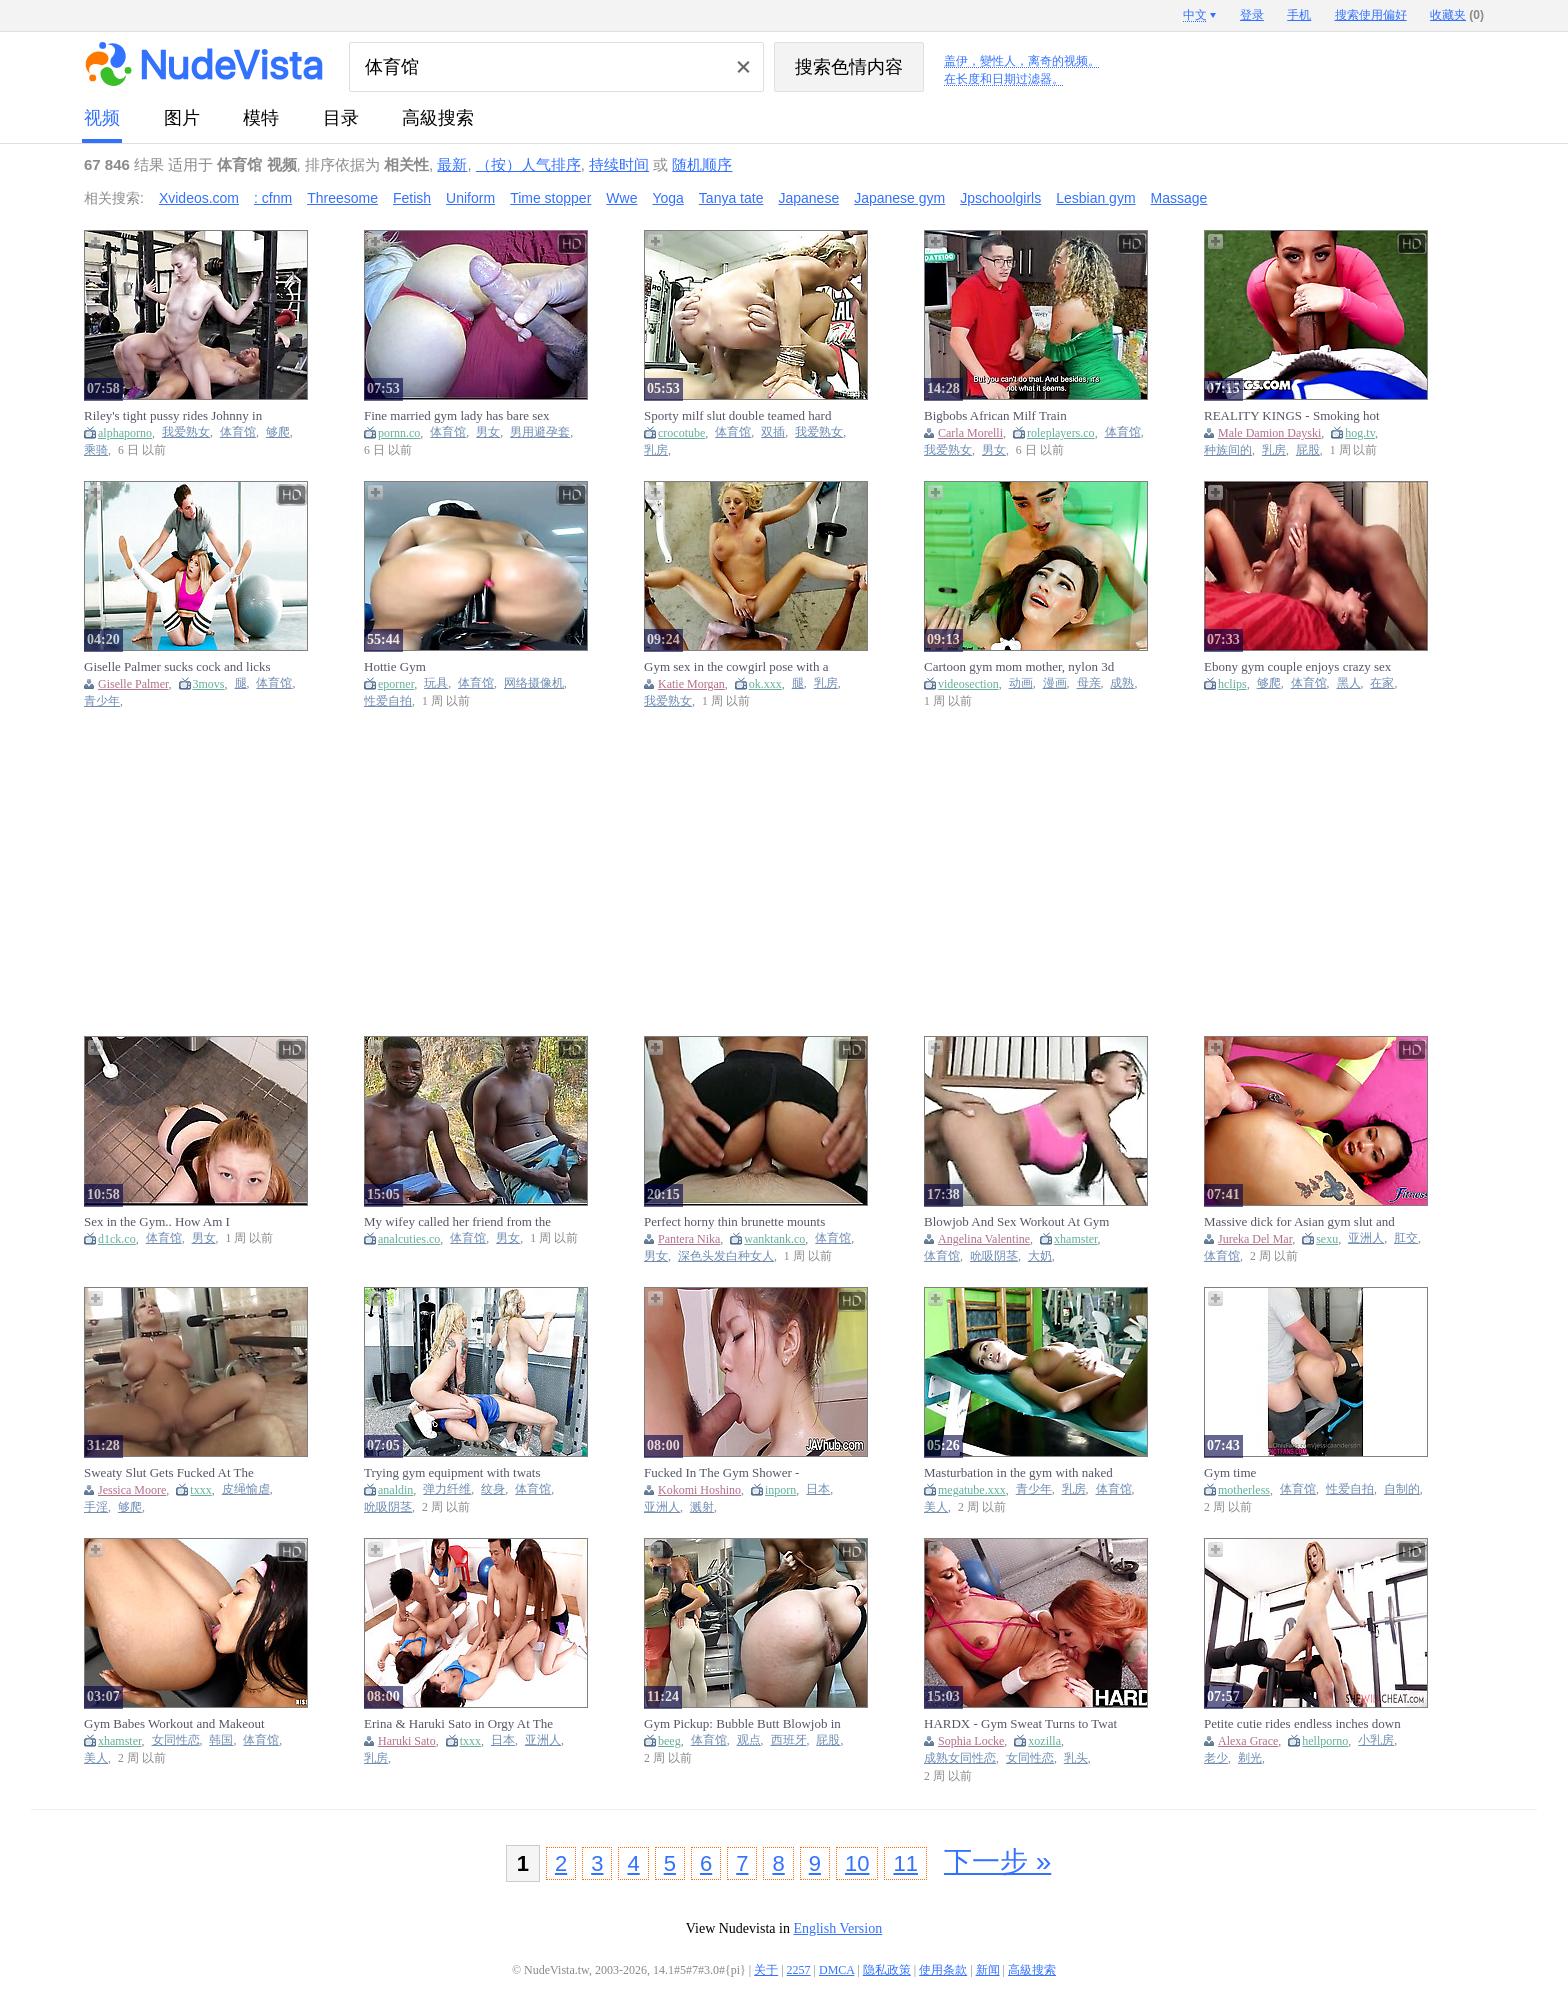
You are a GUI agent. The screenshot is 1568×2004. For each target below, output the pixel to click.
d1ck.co (117, 1239)
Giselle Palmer (133, 684)
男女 (488, 432)
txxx (200, 1490)
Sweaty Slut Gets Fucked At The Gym (169, 1473)
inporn (780, 1490)
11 (905, 1863)
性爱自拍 (388, 701)
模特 (261, 118)
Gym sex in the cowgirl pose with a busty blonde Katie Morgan (736, 667)
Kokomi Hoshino (699, 1490)
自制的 (1402, 1489)
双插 (773, 432)
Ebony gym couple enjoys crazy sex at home (1297, 667)
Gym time (1230, 1472)
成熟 (1122, 683)
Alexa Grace (1248, 1741)
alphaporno (125, 433)
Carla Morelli (970, 433)
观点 (749, 1740)
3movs (209, 684)
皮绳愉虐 (246, 1489)
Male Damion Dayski (1269, 433)
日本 (818, 1489)
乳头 (1076, 1758)
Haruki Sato (407, 1741)
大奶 (1040, 1256)
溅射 (702, 1507)
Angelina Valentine (984, 1239)
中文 (1195, 15)
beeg (669, 1741)
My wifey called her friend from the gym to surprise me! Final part (457, 1222)
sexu (1327, 1239)
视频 (102, 118)
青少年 (102, 701)
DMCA (836, 1970)
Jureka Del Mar (1255, 1239)
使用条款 (943, 1970)
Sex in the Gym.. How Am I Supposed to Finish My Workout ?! (175, 1222)
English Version (837, 1928)
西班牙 (789, 1740)
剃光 (1250, 1758)
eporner (396, 684)
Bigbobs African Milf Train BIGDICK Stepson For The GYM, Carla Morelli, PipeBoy (1014, 416)
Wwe (621, 198)
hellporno (1325, 1741)
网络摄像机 (534, 683)
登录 (1252, 15)
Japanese (808, 198)
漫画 (1055, 683)
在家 (1382, 683)
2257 (799, 1970)
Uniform (470, 198)
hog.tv (1360, 433)
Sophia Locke (971, 1741)
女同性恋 (176, 1740)
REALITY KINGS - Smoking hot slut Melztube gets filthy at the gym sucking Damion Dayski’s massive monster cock (1296, 416)
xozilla (1044, 1741)
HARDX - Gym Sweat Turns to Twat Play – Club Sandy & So (1020, 1724)
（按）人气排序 (528, 164)
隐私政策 (887, 1970)
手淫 (96, 1507)
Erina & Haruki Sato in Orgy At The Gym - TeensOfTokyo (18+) (458, 1724)
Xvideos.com (199, 198)
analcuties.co (409, 1239)
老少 (1216, 1758)
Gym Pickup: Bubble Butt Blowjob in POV (742, 1724)
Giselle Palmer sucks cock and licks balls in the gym (177, 667)
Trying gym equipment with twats (452, 1472)
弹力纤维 (447, 1489)
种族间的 (1228, 450)
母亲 (1089, 683)
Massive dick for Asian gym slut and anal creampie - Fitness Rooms (1299, 1222)
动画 (1021, 683)
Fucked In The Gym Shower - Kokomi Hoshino (721, 1473)
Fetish (412, 198)
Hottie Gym (395, 666)
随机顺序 (702, 164)
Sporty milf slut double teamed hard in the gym (737, 416)
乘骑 (96, 450)
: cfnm (273, 198)
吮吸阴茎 (994, 1256)
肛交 (1406, 1238)
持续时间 (619, 164)
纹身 (493, 1489)
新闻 (988, 1970)
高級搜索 (438, 118)
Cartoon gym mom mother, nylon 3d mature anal (1019, 667)
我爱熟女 (186, 432)
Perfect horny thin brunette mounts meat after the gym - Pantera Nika (734, 1222)
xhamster (1076, 1239)
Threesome (342, 198)
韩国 (221, 1740)
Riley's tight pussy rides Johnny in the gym (173, 416)
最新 (452, 164)
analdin (395, 1490)
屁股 (1308, 450)
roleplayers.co (1061, 433)
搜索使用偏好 (1371, 15)
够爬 (278, 432)
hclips (1232, 684)
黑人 (1349, 683)
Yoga (667, 198)
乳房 (656, 450)
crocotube (681, 433)
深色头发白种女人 (726, 1256)
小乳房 (1376, 1740)
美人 (936, 1507)
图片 (182, 118)
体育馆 (238, 432)
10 (857, 1863)
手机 (1299, 15)
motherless (1244, 1490)
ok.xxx (765, 684)
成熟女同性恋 (960, 1758)
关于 (766, 1970)
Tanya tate (731, 198)
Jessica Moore (132, 1490)
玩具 (436, 683)
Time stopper (550, 198)
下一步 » (997, 1861)
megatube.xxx (972, 1490)
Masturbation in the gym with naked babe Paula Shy (1018, 1473)
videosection (968, 684)
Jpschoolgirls (1000, 198)
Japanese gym (899, 198)
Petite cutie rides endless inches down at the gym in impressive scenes (1302, 1724)
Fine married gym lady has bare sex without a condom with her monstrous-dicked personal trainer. (457, 416)
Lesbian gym (1095, 198)
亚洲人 (1366, 1238)
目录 (341, 118)
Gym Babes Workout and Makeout (174, 1723)
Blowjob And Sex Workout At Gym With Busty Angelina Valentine (1016, 1222)
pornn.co (399, 433)
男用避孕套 (540, 432)
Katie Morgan (691, 684)
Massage (1179, 198)
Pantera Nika (689, 1239)
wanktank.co (774, 1239)
